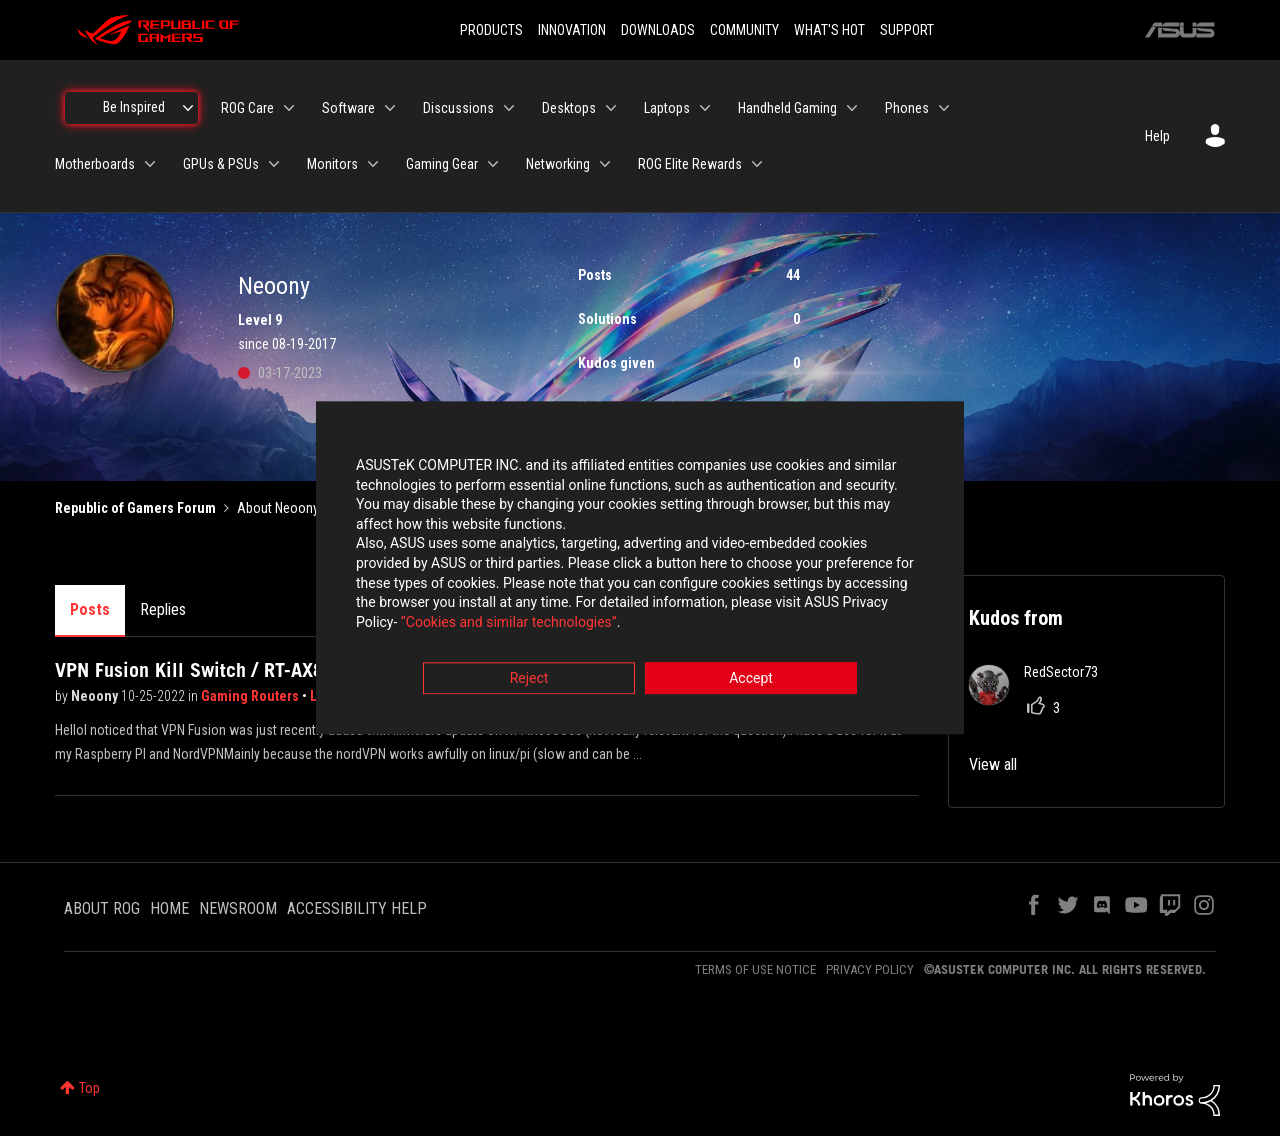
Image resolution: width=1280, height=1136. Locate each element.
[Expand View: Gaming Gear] (493, 164)
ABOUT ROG (102, 908)
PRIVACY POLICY (870, 969)
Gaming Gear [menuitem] (442, 164)
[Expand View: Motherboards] (150, 164)
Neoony (96, 696)
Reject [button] (529, 679)
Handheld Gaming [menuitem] (787, 108)
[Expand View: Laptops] (705, 108)
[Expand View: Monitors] (373, 164)
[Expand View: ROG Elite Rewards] (757, 164)
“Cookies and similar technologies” (509, 622)
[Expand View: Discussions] (509, 108)
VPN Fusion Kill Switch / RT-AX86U (201, 670)
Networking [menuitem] (558, 164)
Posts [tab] (90, 609)
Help (1157, 136)
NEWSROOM (238, 908)
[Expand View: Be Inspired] (188, 108)
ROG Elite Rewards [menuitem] (690, 164)
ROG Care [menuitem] (247, 108)
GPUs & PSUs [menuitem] (221, 164)
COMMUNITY (744, 30)
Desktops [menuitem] (569, 108)
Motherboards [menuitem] (95, 164)
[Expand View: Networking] (605, 164)
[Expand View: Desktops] (611, 108)
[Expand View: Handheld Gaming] (852, 108)
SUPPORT (907, 30)
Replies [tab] (163, 609)
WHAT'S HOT (829, 30)
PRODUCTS (491, 30)
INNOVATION (572, 30)
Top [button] (89, 1088)
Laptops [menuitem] (667, 108)
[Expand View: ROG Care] (289, 108)
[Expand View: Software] (390, 108)
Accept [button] (751, 679)
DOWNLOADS (658, 30)
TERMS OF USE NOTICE (755, 969)
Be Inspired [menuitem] (134, 107)
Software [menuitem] (348, 108)
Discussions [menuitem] (458, 108)
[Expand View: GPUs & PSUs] (274, 164)
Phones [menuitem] (907, 108)
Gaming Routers (251, 696)
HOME (169, 908)
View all (993, 764)
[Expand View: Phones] (944, 108)
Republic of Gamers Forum (135, 508)
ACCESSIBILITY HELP (357, 908)
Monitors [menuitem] (332, 164)
